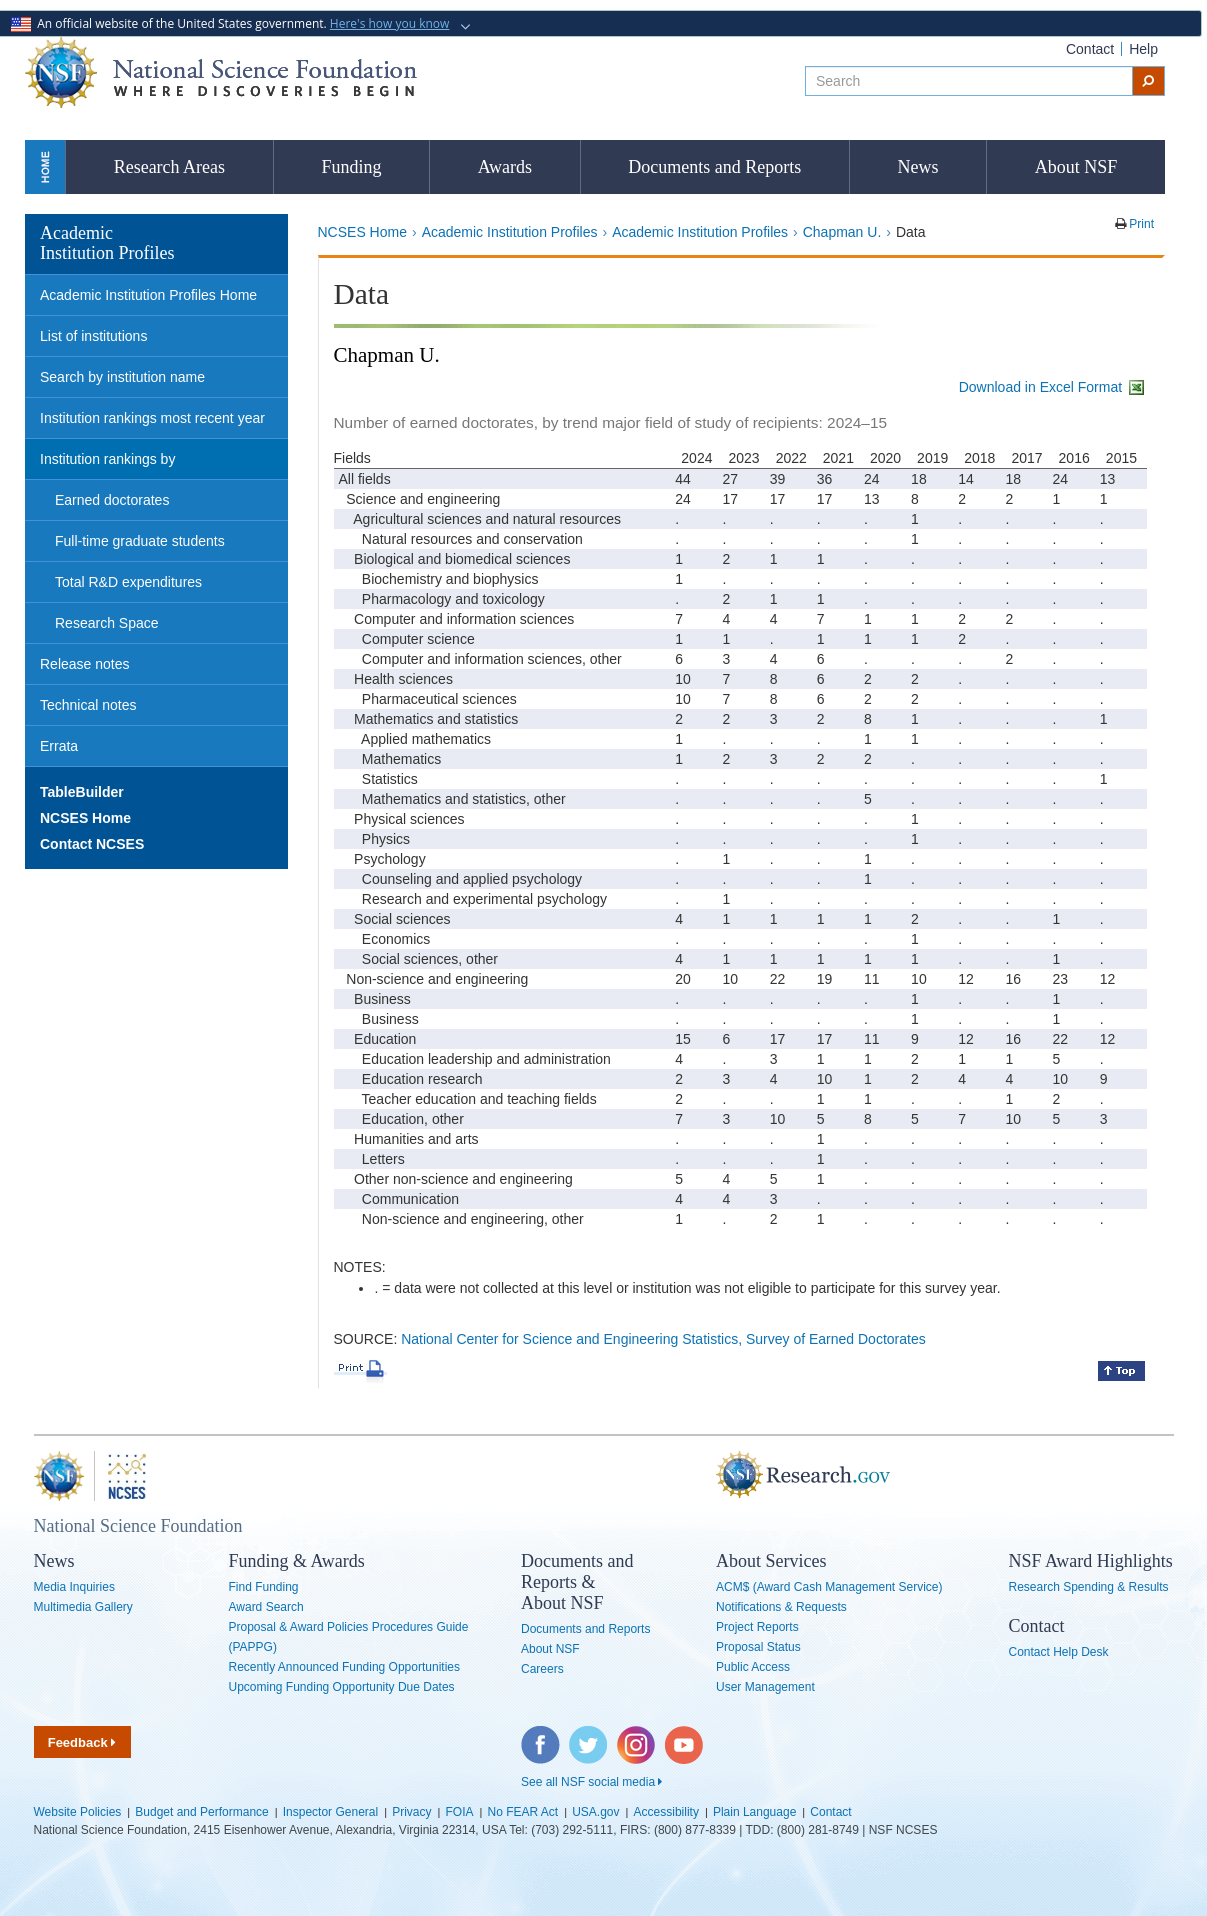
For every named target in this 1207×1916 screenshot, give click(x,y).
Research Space (107, 623)
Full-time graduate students (140, 541)
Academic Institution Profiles (510, 232)
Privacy (411, 1812)
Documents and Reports (714, 167)
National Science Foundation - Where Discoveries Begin (221, 72)
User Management (765, 1687)
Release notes (85, 664)
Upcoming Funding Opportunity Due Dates (342, 1687)
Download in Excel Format (1053, 387)
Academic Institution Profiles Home (148, 295)
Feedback (82, 1742)
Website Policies (78, 1812)
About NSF (1076, 167)
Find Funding (264, 1587)
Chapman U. (842, 232)
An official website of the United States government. (232, 23)
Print (1140, 224)
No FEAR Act (523, 1812)
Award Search (266, 1607)
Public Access (753, 1667)
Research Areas (169, 167)
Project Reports (757, 1627)
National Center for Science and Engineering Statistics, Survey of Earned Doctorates (663, 1339)
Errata (59, 746)
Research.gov (706, 1476)
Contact (1090, 49)
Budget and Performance (201, 1812)
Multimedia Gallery (83, 1607)
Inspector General (330, 1812)
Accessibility (666, 1812)
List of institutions (93, 336)
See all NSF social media (591, 1782)
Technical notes (88, 705)
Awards (505, 167)
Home (45, 166)
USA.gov (595, 1812)
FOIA (459, 1812)
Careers (542, 1669)
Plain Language (754, 1812)
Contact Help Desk (1059, 1652)
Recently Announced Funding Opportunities (345, 1667)
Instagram (637, 1736)
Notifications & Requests (781, 1607)
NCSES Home (362, 232)
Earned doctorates (112, 500)
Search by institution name (122, 377)
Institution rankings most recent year (152, 418)
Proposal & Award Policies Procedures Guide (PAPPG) (349, 1637)
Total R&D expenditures (128, 582)
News (918, 167)
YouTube (685, 1736)
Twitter (586, 1736)
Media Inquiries (74, 1587)
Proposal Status (758, 1647)
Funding (351, 167)
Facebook (541, 1736)
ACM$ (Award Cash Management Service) (829, 1587)
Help (1143, 49)
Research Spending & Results (1089, 1587)
